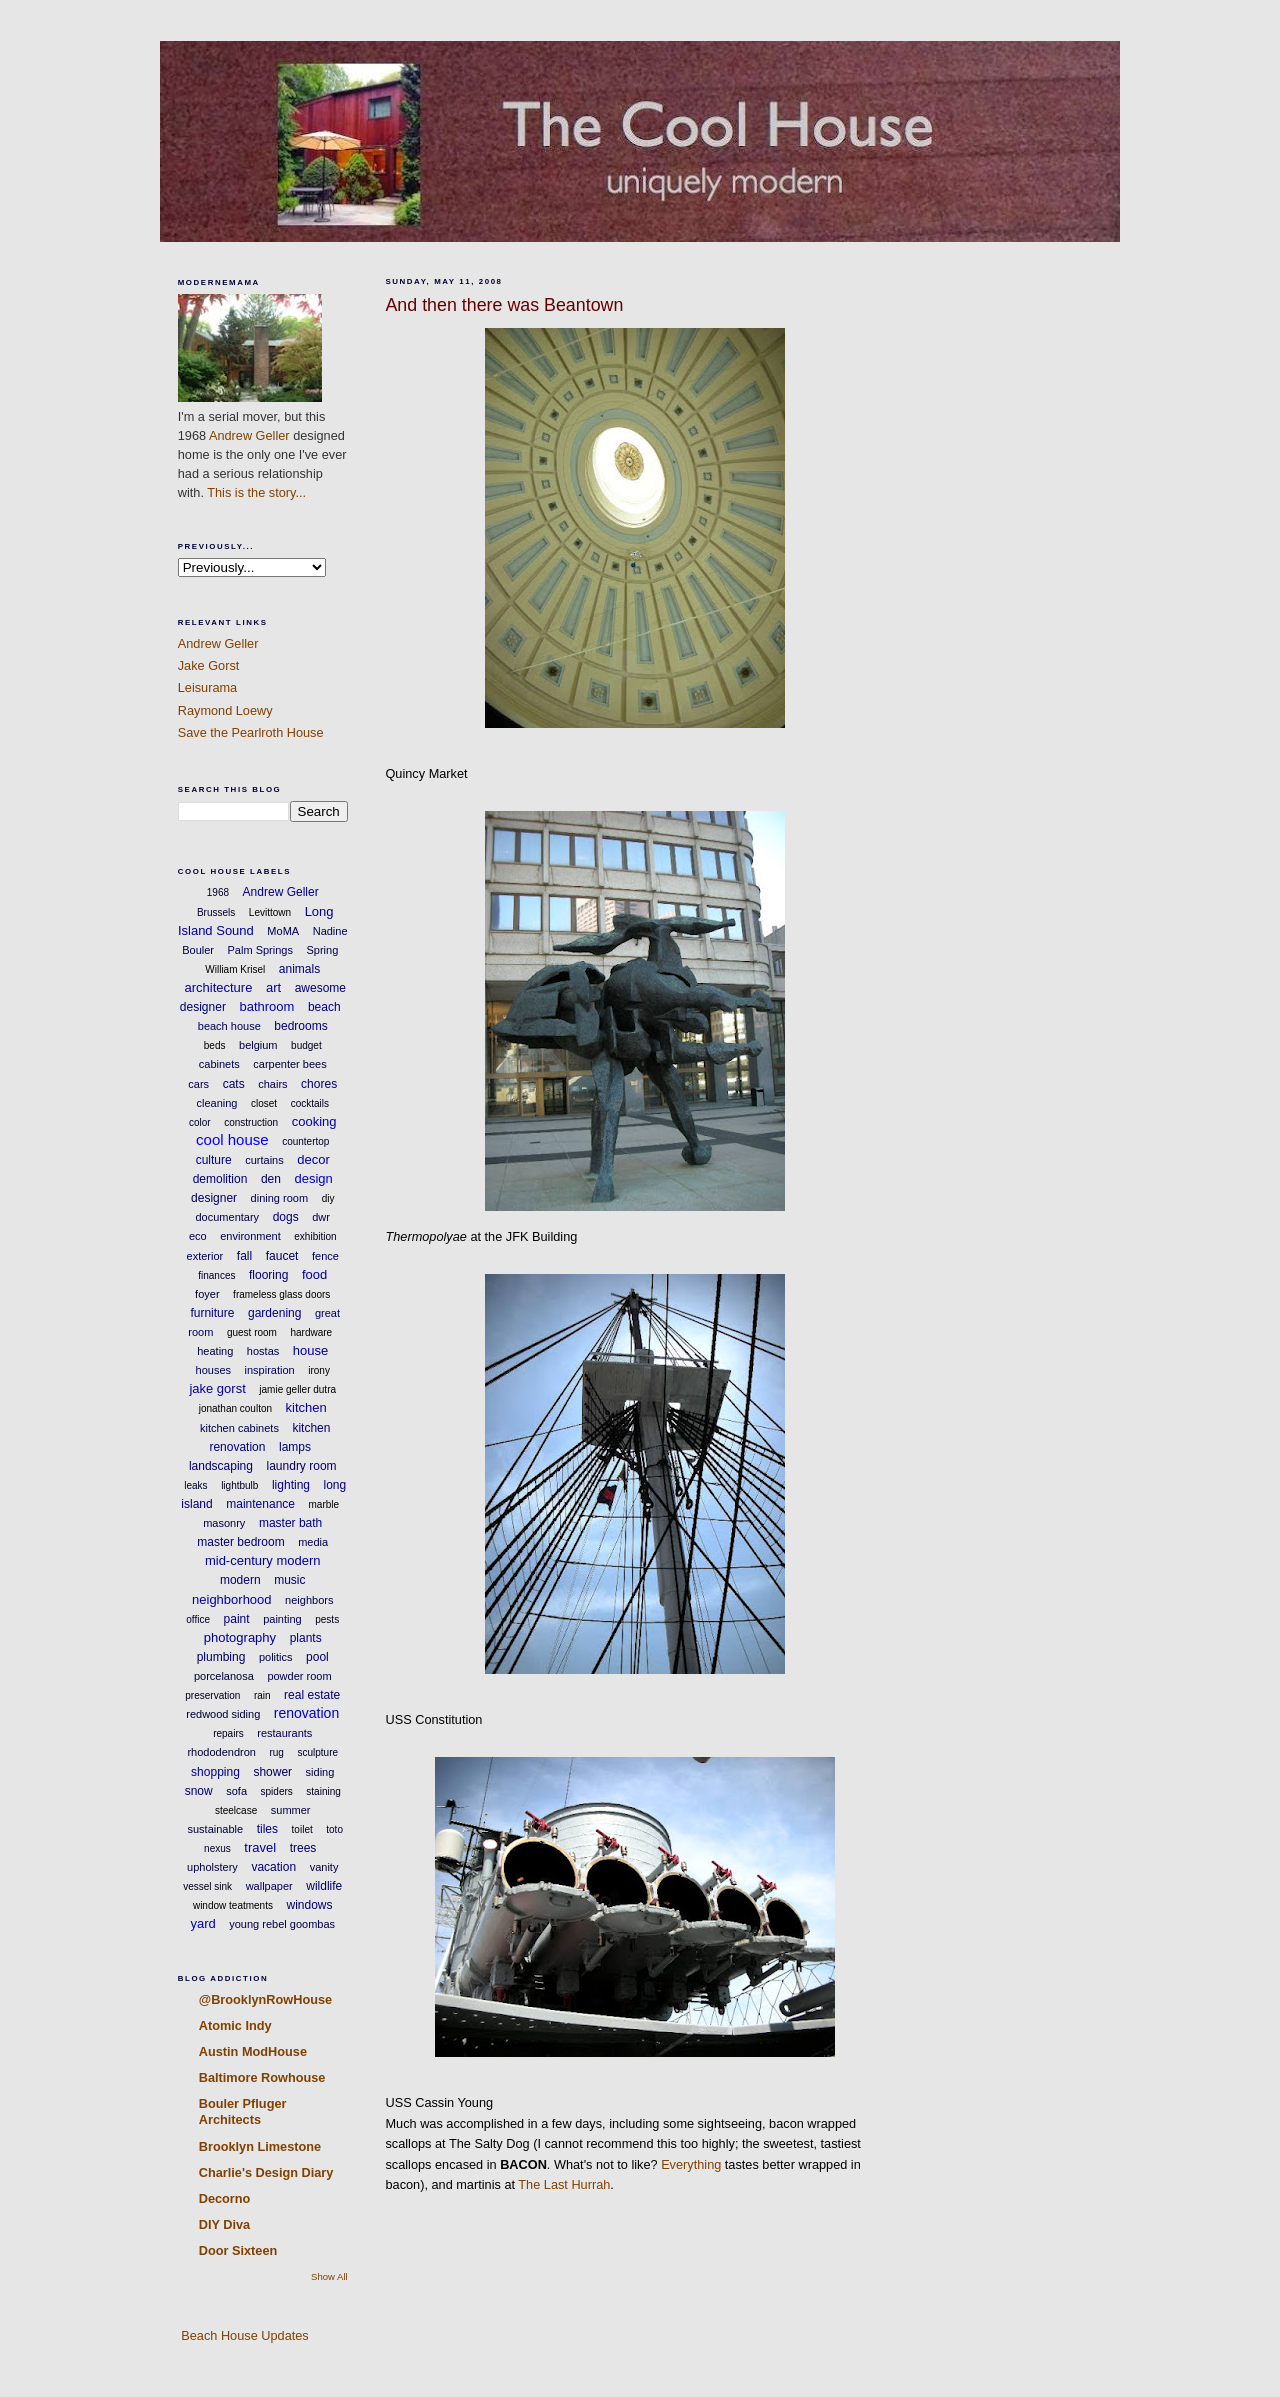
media (313, 1542)
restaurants (284, 1733)
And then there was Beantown (504, 305)
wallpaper (269, 1886)
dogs (286, 1217)
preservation (212, 1695)
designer (214, 1198)
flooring (268, 1275)
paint (237, 1619)
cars (198, 1084)
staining (323, 1791)
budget (306, 1045)
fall (244, 1256)
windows (310, 1905)
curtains (264, 1160)
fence (325, 1256)
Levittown (270, 912)
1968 (218, 892)
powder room (299, 1676)
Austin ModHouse (253, 2051)
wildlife (324, 1886)
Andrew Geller (249, 435)
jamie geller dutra (297, 1389)
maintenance (260, 1504)
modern (240, 1580)
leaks (195, 1485)
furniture (212, 1313)
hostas (263, 1351)
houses (213, 1370)
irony (319, 1370)
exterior (205, 1256)
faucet (282, 1256)
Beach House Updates (243, 2335)
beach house (229, 1026)
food (314, 1274)
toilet (302, 1829)
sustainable (216, 1829)
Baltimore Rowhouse (262, 2077)
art (273, 987)
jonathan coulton (235, 1408)
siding (320, 1772)
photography (240, 1637)
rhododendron (221, 1752)
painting (282, 1619)
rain (262, 1695)
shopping (215, 1772)
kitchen (306, 1407)
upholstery (212, 1867)
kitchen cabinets (239, 1428)
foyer (207, 1294)
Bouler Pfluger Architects (243, 2111)
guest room (252, 1332)
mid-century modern (263, 1560)
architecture (218, 987)
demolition (220, 1179)
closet (264, 1103)
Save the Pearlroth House (251, 732)
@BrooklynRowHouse (265, 1999)
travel (260, 1847)
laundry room (302, 1466)
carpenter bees (289, 1064)
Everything (691, 2164)
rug (276, 1752)
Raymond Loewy (225, 710)
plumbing (221, 1657)
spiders (277, 1791)
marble (324, 1504)
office (198, 1619)
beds (215, 1045)
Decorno (225, 2198)
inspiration (270, 1370)
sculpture (317, 1752)
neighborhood (232, 1599)
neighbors (309, 1600)
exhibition (315, 1236)
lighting (291, 1485)
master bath (290, 1523)
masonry (224, 1523)
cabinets (219, 1064)
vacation (273, 1867)
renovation (306, 1713)
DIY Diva (224, 2224)
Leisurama (207, 687)
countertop (305, 1141)
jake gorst (217, 1388)
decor (313, 1159)
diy (328, 1198)
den (271, 1179)
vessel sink (207, 1886)
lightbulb (239, 1485)
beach (324, 1007)
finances (216, 1275)
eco (198, 1236)
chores (319, 1084)
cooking (314, 1121)
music (289, 1580)
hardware (311, 1332)
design (313, 1178)
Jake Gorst (209, 665)
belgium (258, 1045)
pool (317, 1657)
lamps (295, 1447)
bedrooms (300, 1026)
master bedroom (240, 1542)
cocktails (310, 1103)
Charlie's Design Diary (266, 2172)
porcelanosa (224, 1676)
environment (250, 1236)
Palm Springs (260, 950)
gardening (274, 1313)
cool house (232, 1139)
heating (215, 1351)
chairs (272, 1084)
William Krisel (235, 969)
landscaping (221, 1466)
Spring (322, 950)
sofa (236, 1791)
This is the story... (256, 492)
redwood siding (223, 1714)
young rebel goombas (282, 1924)
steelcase (236, 1810)
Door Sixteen (238, 2250)
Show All (329, 2276)
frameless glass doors (281, 1294)
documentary (228, 1217)
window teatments (233, 1905)
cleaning (216, 1103)
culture (214, 1160)
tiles (267, 1829)
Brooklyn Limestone (260, 2146)
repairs (228, 1733)
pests (327, 1619)
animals (299, 969)
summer (291, 1810)
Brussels (216, 912)
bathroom (266, 1006)
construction (251, 1122)
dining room (279, 1198)
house (310, 1350)
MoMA (283, 931)
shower (272, 1772)
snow (199, 1791)
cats (234, 1084)
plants (306, 1638)
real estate (312, 1695)
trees (303, 1848)
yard (202, 1923)
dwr (321, 1217)
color (200, 1122)
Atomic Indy (235, 2025)
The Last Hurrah (564, 2184)
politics (276, 1657)
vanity (324, 1867)
